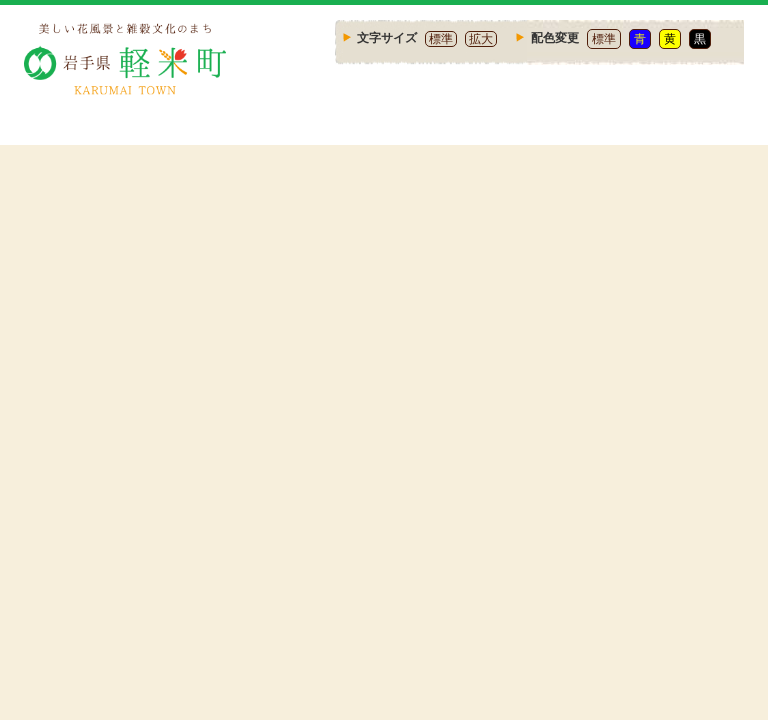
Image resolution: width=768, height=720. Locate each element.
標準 (441, 39)
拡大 (481, 39)
